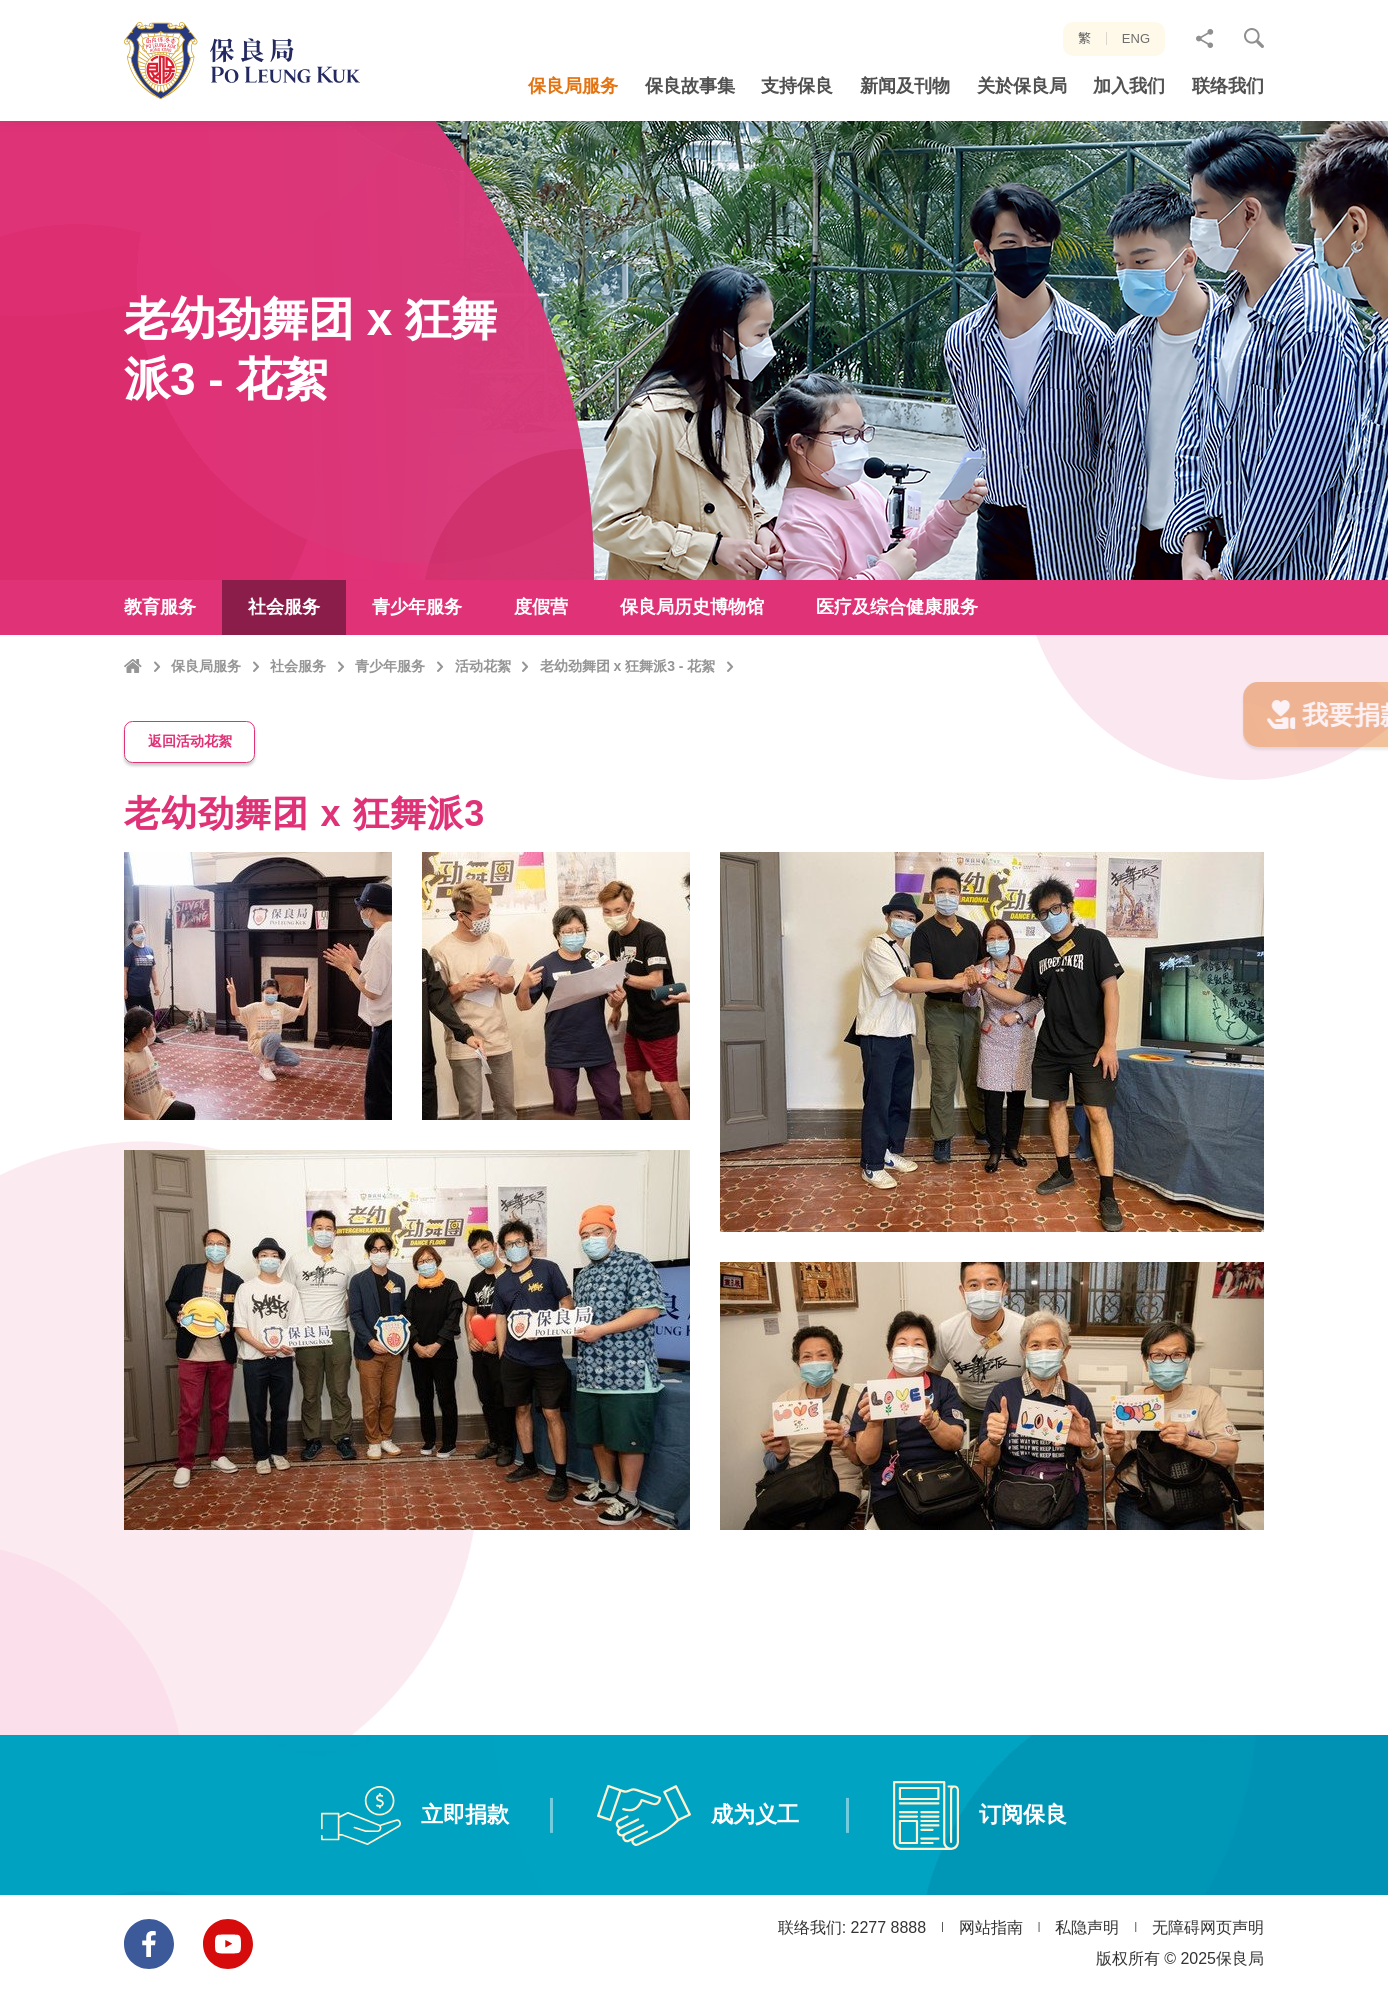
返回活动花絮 (190, 766)
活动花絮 (483, 708)
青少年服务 (390, 708)
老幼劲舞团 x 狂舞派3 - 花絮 (628, 708)
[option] (407, 1230)
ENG (1136, 38)
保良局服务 (206, 708)
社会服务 (298, 708)
